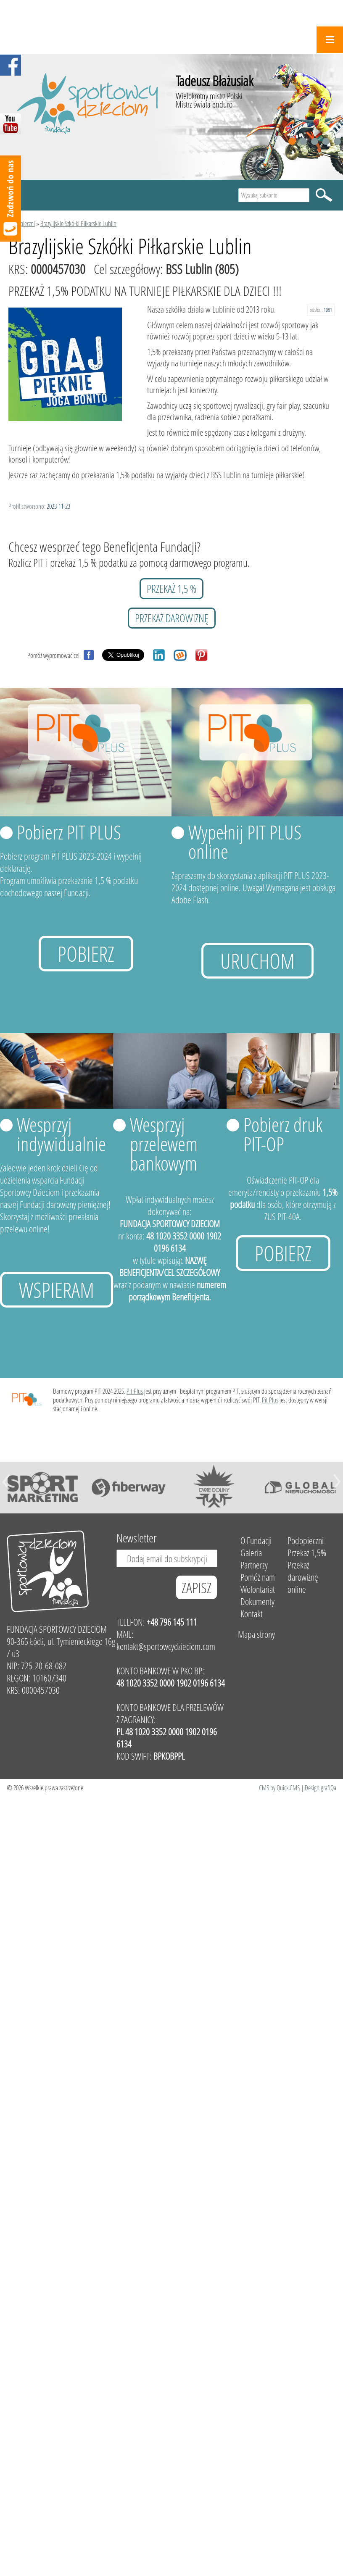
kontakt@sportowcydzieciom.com (165, 1646)
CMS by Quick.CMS (279, 1787)
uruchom (257, 960)
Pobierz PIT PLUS (69, 832)
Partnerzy (254, 1565)
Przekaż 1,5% (307, 1553)
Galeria (251, 1553)
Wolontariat (257, 1589)
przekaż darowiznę (171, 618)
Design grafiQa (320, 1787)
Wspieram (56, 1289)
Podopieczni (21, 223)
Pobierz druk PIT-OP (282, 1134)
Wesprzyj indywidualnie (61, 1134)
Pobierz (86, 953)
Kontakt (251, 1614)
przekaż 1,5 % (171, 589)
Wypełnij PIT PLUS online (244, 841)
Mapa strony (256, 1634)
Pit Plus (135, 1391)
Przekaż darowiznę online (303, 1577)
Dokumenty (257, 1601)
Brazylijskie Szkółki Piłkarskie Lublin (78, 223)
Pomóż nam (257, 1577)
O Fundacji (256, 1540)
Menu (330, 39)
